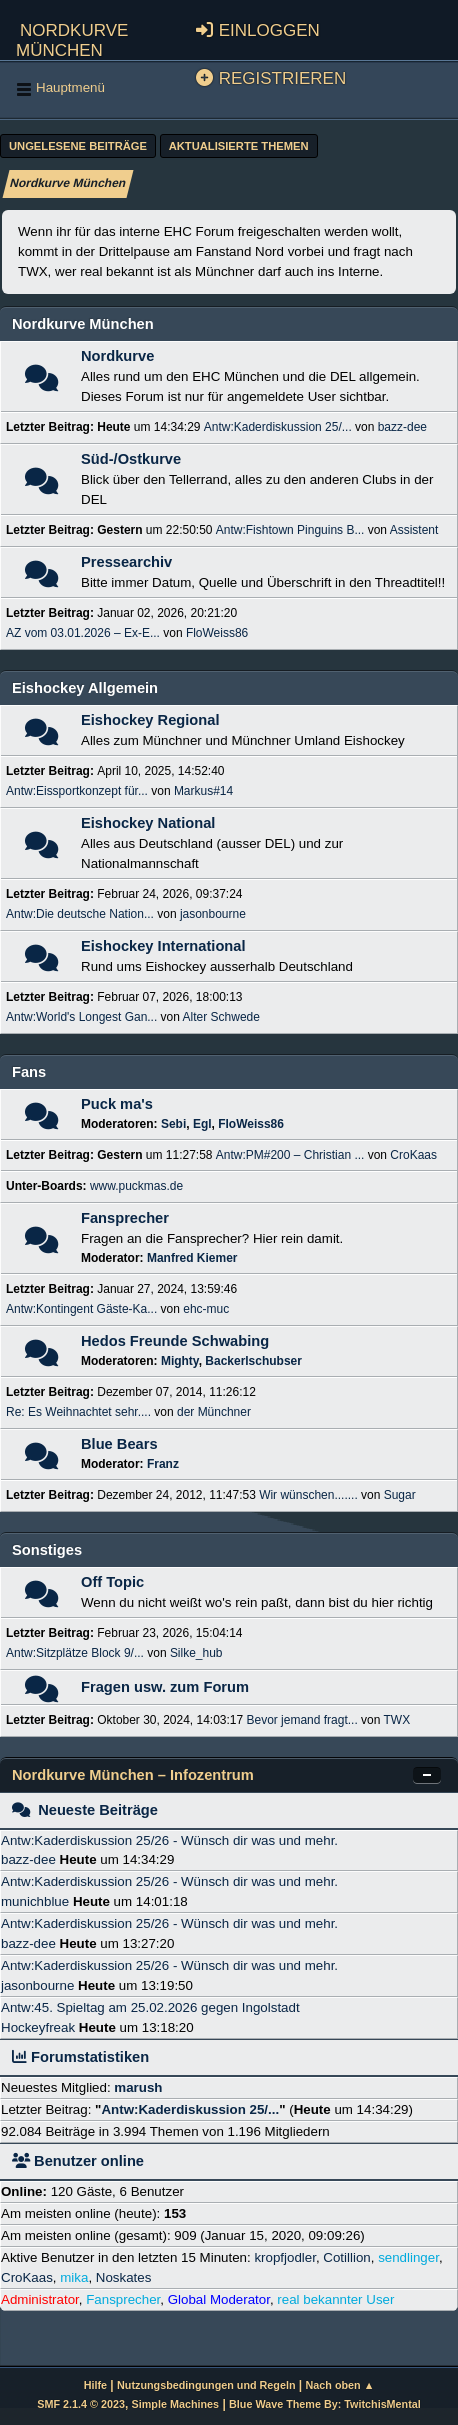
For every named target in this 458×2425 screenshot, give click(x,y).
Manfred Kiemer (192, 1258)
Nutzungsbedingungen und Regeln (206, 2385)
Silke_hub (196, 1653)
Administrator (40, 2299)
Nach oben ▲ (340, 2385)
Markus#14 (203, 791)
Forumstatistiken (80, 2057)
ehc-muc (206, 1309)
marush (138, 2087)
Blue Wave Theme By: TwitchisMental (325, 2404)
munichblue (35, 1901)
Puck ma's (117, 1104)
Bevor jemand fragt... (301, 1720)
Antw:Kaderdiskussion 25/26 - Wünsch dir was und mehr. (169, 1840)
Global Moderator (219, 2299)
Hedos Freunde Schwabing (175, 1341)
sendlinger (408, 2257)
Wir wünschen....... (308, 1495)
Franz (163, 1464)
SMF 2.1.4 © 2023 (81, 2404)
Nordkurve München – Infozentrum (133, 1775)
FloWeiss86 (217, 633)
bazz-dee (402, 427)
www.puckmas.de (136, 1186)
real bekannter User (335, 2299)
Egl (202, 1124)
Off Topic (112, 1582)
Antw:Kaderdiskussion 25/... (278, 427)
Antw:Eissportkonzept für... (77, 791)
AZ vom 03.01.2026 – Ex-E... (83, 633)
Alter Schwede (221, 1017)
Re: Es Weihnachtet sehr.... (78, 1412)
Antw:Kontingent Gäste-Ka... (81, 1309)
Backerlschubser (253, 1361)
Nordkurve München (72, 37)
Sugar (400, 1495)
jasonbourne (213, 914)
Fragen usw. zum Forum (165, 1687)
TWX (397, 1720)
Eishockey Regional (150, 720)
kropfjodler (285, 2257)
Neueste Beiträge (85, 1810)
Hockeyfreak (38, 2027)
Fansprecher (125, 1218)
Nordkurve (117, 356)
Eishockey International (163, 946)
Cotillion (346, 2257)
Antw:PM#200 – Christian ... (290, 1155)
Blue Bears (119, 1444)
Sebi (173, 1124)
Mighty (180, 1361)
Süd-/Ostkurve (131, 459)
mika (74, 2277)
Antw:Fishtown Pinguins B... (290, 530)
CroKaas (413, 1155)
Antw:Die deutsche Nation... (80, 914)
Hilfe (95, 2385)
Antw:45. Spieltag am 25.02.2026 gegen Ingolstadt (150, 2007)
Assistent (414, 530)
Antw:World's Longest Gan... (81, 1017)
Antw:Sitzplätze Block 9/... (75, 1653)
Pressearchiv (126, 562)
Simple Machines (175, 2404)
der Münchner (214, 1412)
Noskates (124, 2277)
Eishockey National (148, 823)
